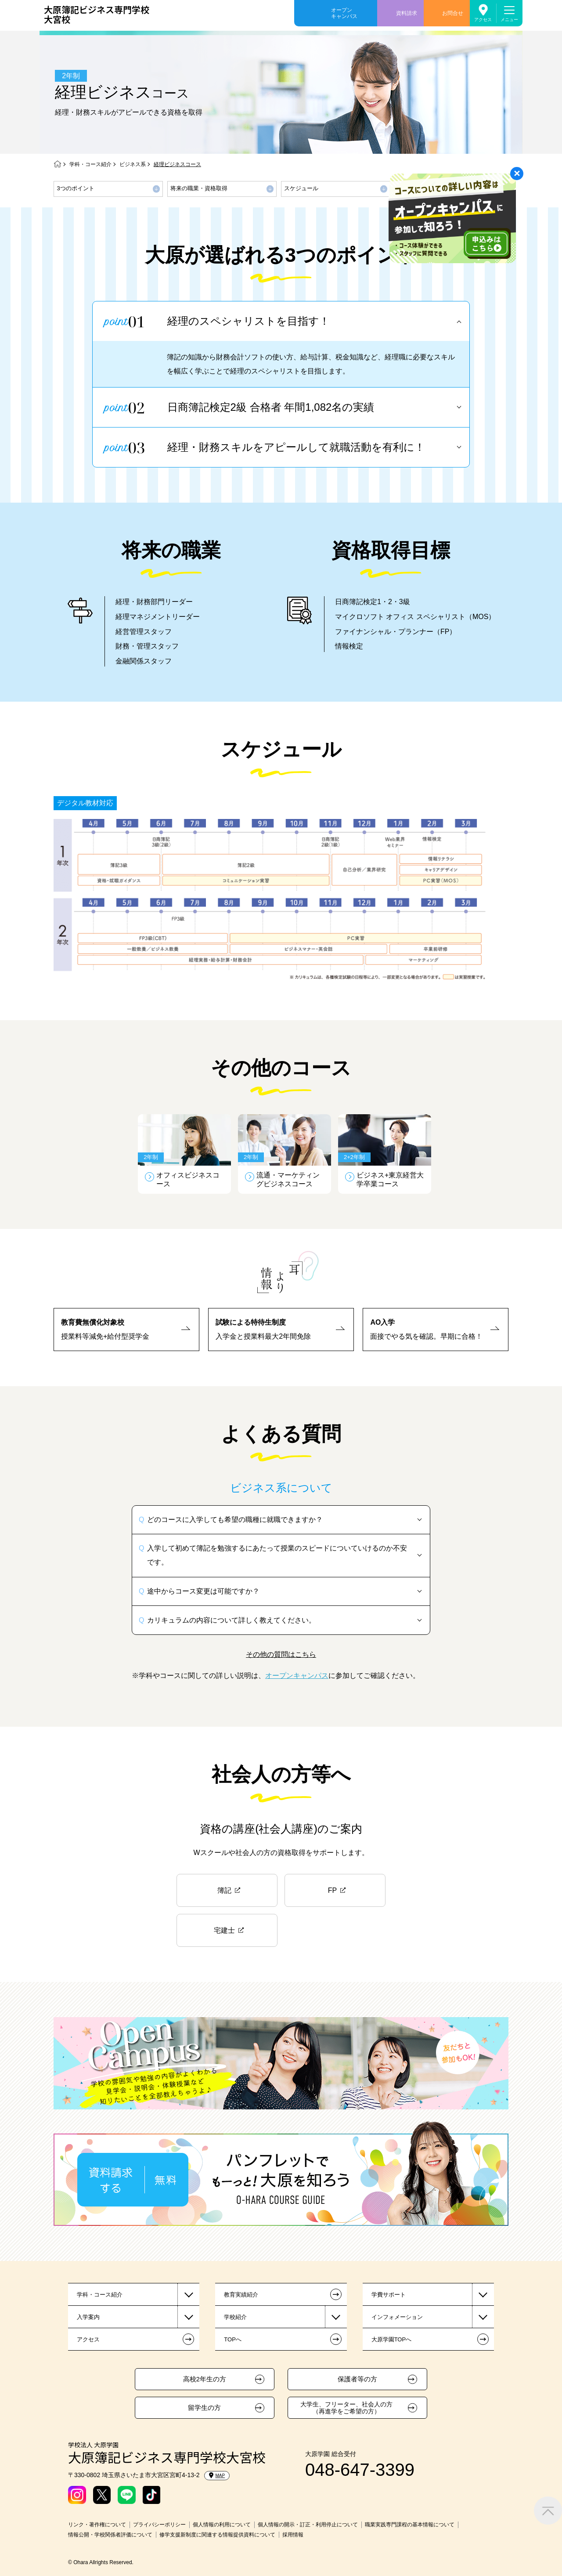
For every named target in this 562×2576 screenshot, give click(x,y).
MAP (217, 2475)
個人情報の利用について (222, 2525)
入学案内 (88, 2317)
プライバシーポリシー (159, 2525)
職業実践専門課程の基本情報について (409, 2525)
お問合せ (452, 13)
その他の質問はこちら (281, 1654)
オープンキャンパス (344, 13)
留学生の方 (204, 2407)
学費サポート (388, 2294)
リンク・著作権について (97, 2525)
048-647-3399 (359, 2469)
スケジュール (301, 188)
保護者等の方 (357, 2379)
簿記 (224, 1890)
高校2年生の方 (204, 2379)
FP (332, 1890)
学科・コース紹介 (90, 164)
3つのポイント (75, 188)
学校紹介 (235, 2317)
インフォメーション (397, 2317)
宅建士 (224, 1930)
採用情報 (292, 2535)
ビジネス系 (132, 164)
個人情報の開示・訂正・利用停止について (308, 2525)
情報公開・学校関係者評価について (110, 2535)
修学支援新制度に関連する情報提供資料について (217, 2535)
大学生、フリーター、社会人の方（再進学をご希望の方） (346, 2408)
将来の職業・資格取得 (198, 188)
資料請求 (406, 13)
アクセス (483, 19)
